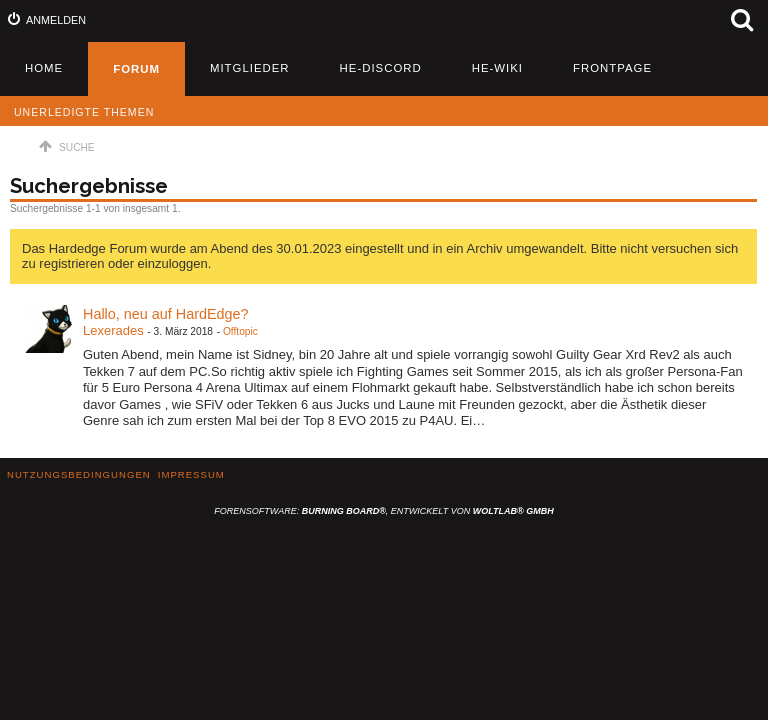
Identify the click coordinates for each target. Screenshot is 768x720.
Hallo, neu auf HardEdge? (166, 314)
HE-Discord (381, 68)
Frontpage (612, 68)
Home (44, 68)
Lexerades (113, 330)
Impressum (191, 474)
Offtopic (240, 331)
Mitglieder (250, 68)
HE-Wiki (497, 68)
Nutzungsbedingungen (79, 474)
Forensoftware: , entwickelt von (383, 511)
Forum (136, 69)
